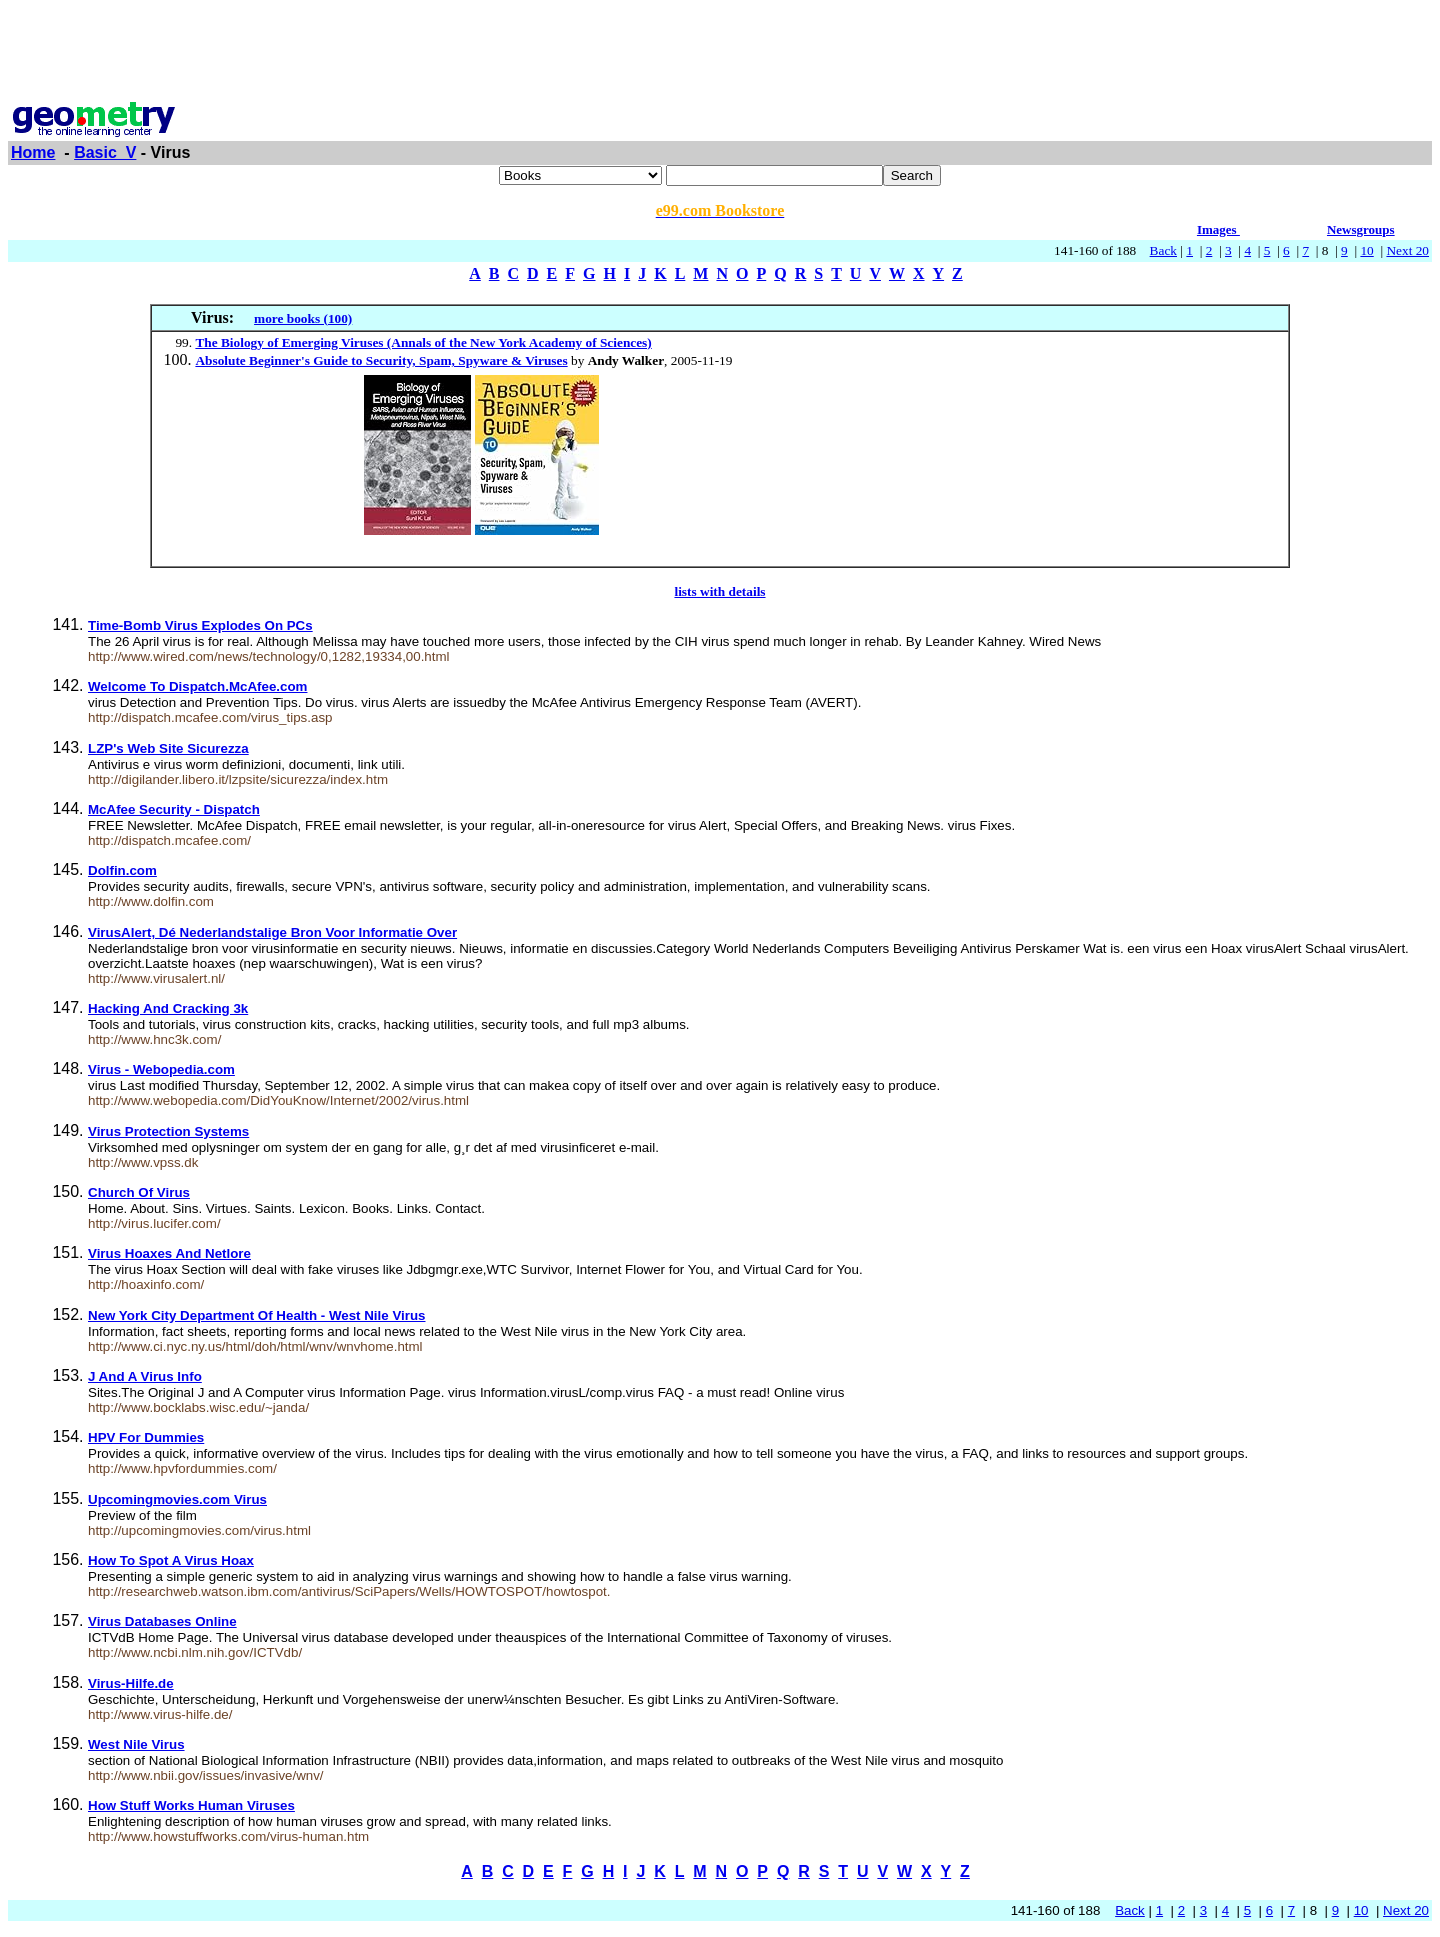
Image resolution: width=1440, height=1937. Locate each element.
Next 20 (1407, 250)
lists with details (719, 591)
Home (33, 152)
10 (1366, 250)
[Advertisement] (720, 53)
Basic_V (105, 152)
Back (1163, 250)
